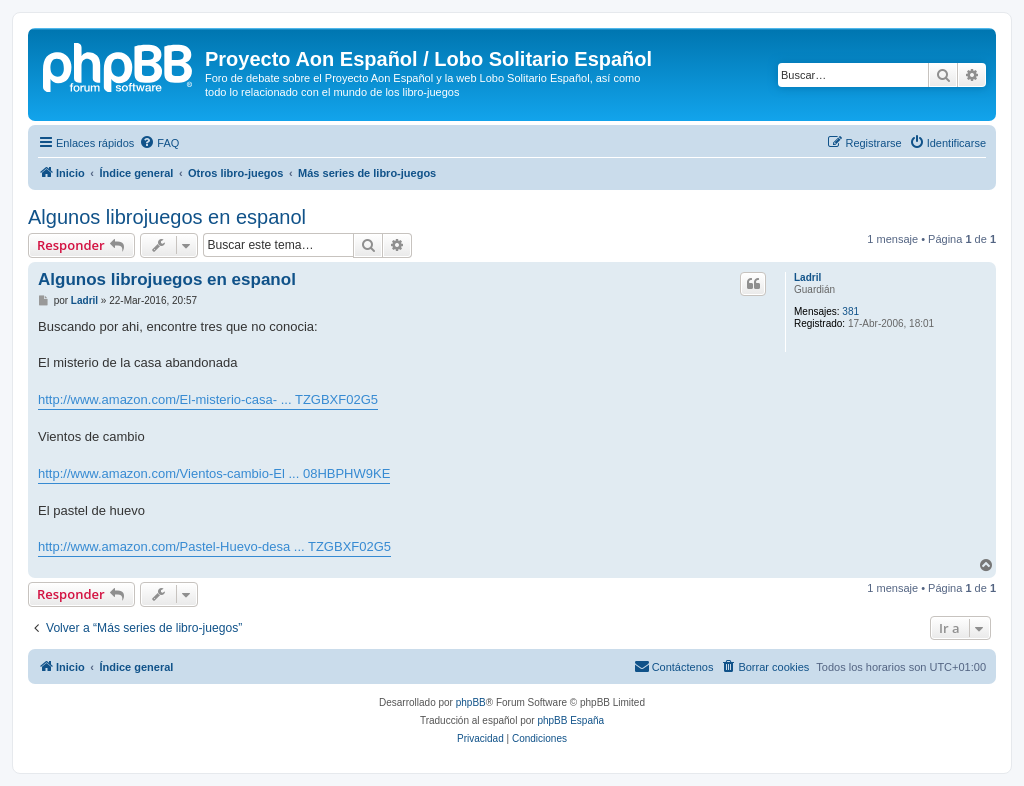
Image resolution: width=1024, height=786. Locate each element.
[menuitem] (159, 143)
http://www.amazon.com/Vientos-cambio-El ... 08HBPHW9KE (214, 473)
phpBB (471, 702)
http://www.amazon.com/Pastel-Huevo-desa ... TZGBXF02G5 (214, 546)
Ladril (807, 277)
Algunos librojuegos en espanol (167, 217)
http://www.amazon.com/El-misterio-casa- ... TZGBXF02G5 (208, 399)
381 (850, 311)
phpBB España (570, 720)
